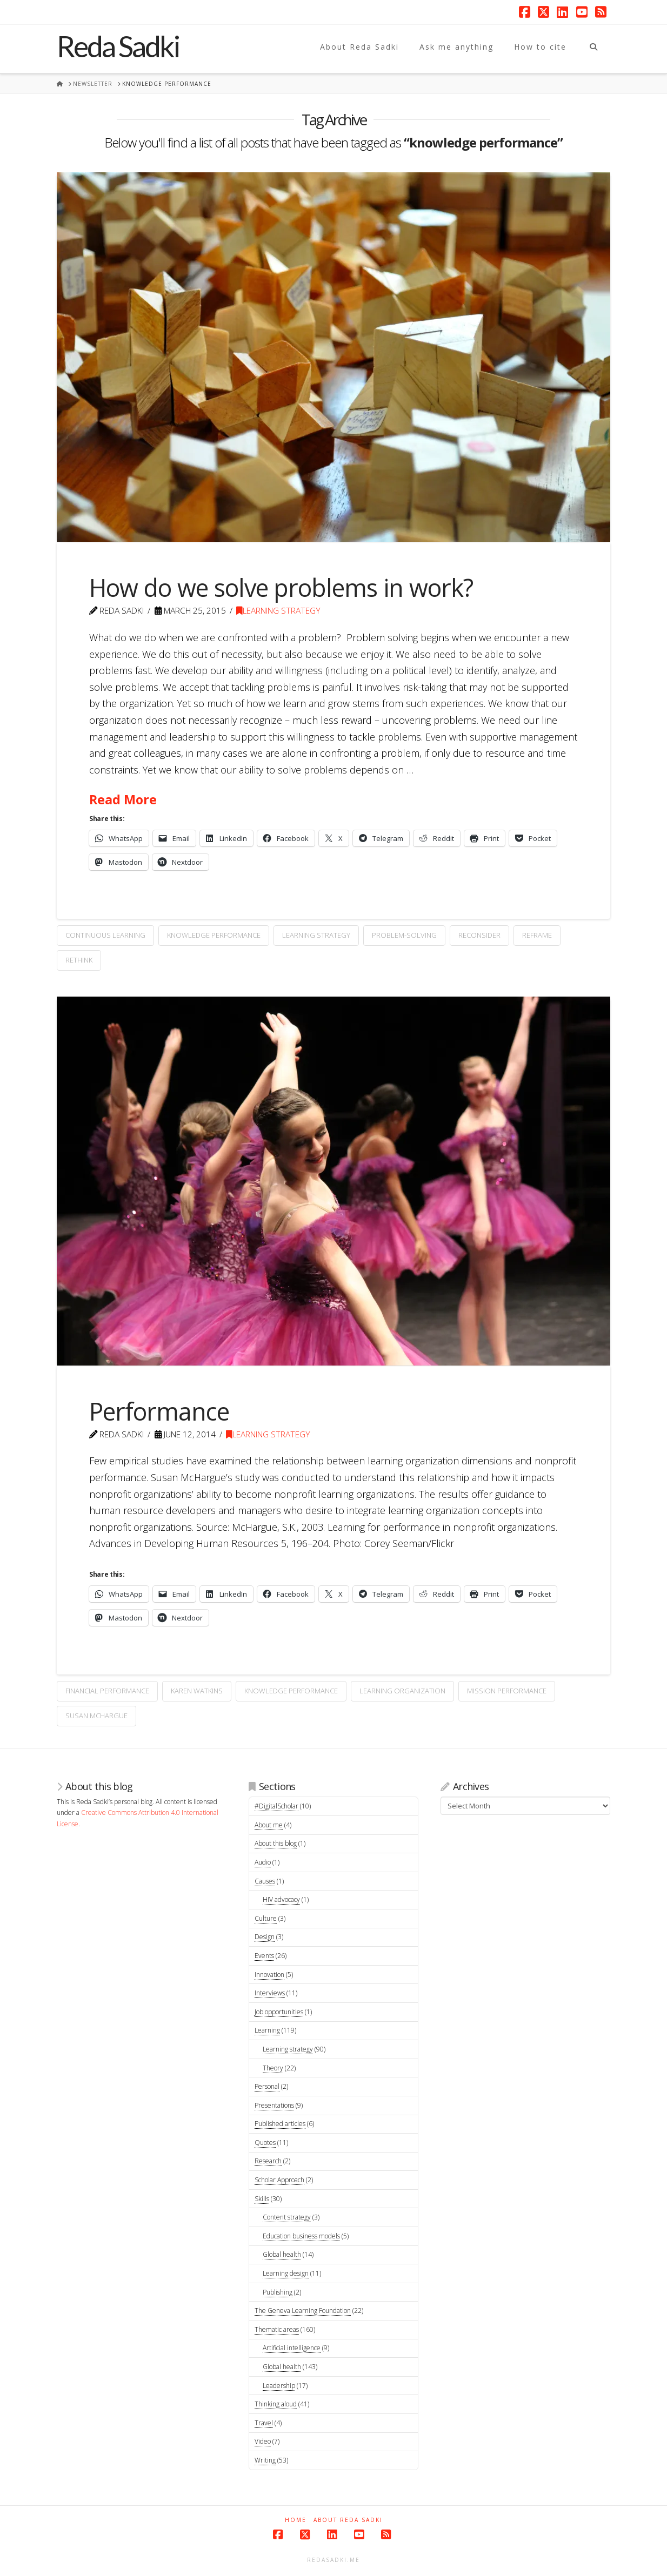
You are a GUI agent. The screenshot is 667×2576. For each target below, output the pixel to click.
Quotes (265, 2142)
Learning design (286, 2273)
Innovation (269, 1974)
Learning (267, 2030)
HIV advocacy (281, 1899)
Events (264, 1955)
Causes (265, 1881)
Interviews (270, 1992)
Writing (265, 2460)
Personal (267, 2086)
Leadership (279, 2385)
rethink (78, 960)
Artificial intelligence (292, 2347)
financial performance (107, 1691)
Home (295, 2520)
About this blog (276, 1843)
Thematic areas (277, 2329)
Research (268, 2160)
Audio (263, 1862)
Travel (264, 2422)
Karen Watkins (197, 1691)
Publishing (277, 2292)
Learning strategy (278, 610)
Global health (282, 2254)
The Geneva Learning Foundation (303, 2310)
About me (269, 1825)
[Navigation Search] (593, 49)
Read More (123, 799)
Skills (262, 2198)
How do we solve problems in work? (281, 587)
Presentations (274, 2105)
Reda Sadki (118, 46)
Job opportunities (279, 2011)
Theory (273, 2068)
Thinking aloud (276, 2404)
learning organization (402, 1691)
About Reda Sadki (348, 2520)
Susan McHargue (96, 1715)
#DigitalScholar (276, 1806)
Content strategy (287, 2217)
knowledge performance (214, 935)
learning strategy (316, 935)
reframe (537, 935)
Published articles (280, 2123)
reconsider (479, 935)
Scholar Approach (279, 2179)
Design (265, 1936)
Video (263, 2441)
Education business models (301, 2236)
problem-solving (404, 935)
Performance (159, 1411)
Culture (266, 1918)
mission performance (506, 1691)
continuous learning (105, 935)
